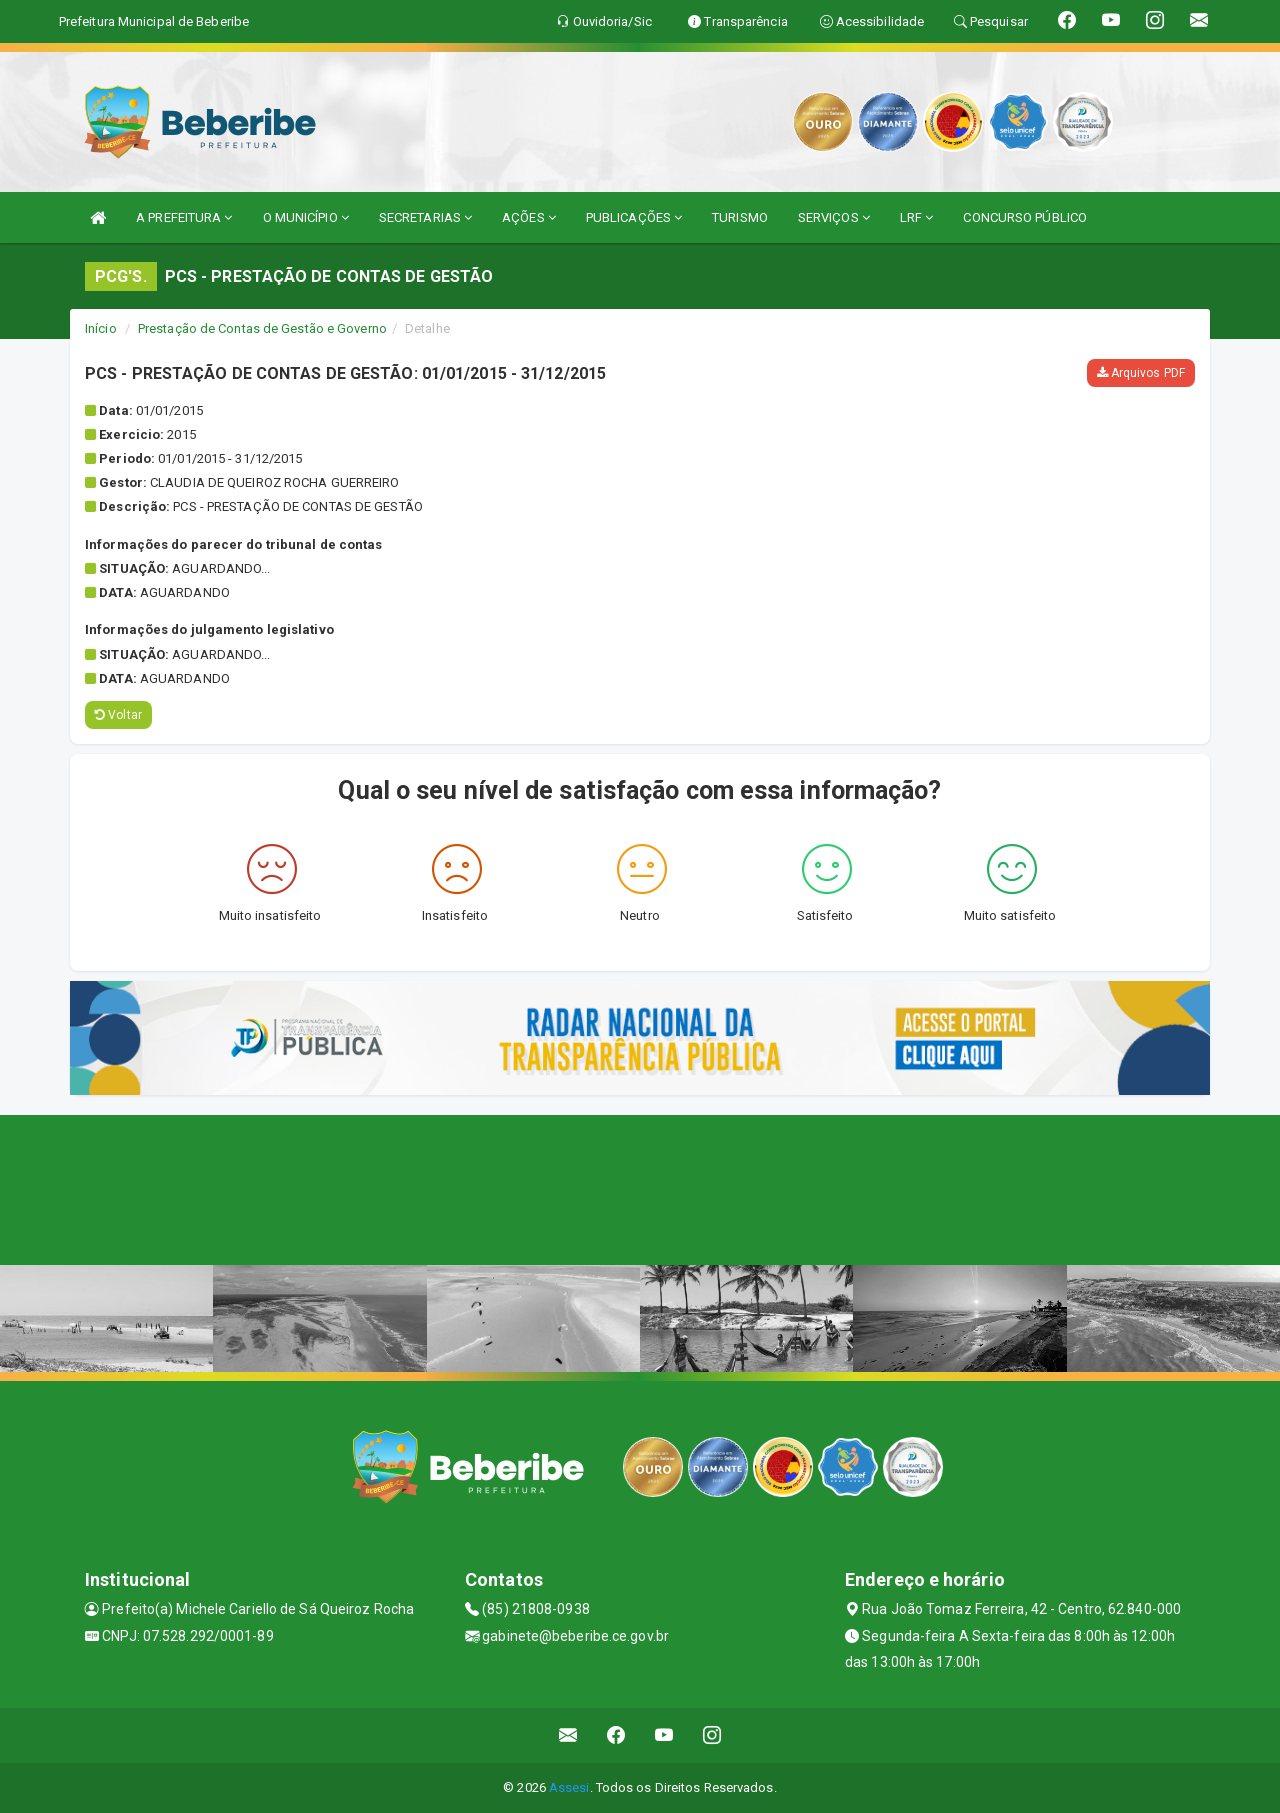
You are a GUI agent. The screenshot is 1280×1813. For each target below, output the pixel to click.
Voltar (118, 715)
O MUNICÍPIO (306, 217)
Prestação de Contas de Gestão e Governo (262, 328)
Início (101, 328)
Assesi (569, 1787)
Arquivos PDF (1141, 373)
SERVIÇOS (834, 217)
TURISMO (740, 217)
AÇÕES (529, 217)
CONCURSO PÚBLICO (1025, 217)
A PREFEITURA (184, 217)
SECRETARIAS (425, 217)
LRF (917, 217)
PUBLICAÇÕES (634, 217)
